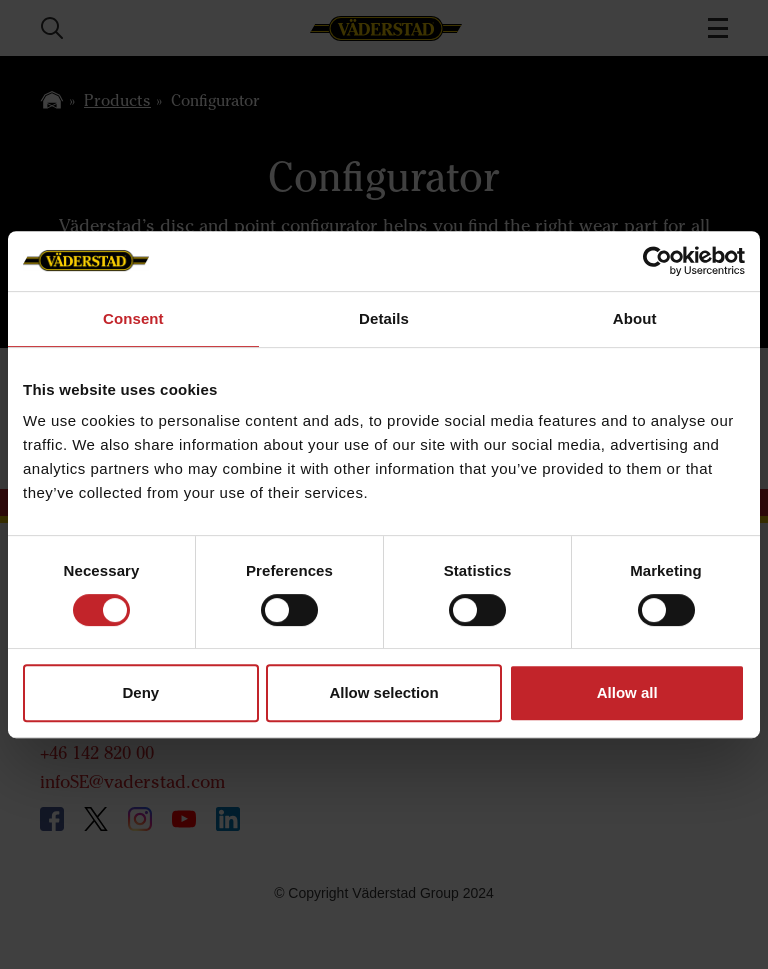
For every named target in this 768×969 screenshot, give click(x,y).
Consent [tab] (133, 318)
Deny (140, 692)
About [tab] (635, 318)
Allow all (627, 692)
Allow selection (383, 692)
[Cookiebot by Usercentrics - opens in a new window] (657, 261)
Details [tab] (384, 318)
